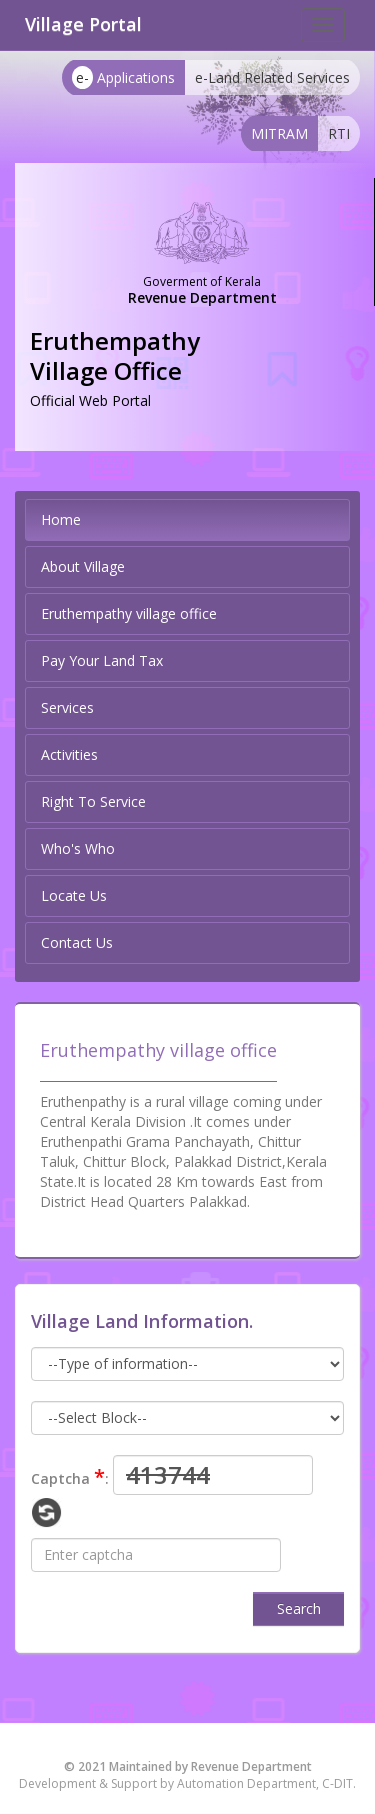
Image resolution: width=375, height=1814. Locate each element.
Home (61, 519)
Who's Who (78, 848)
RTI (339, 133)
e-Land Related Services (272, 77)
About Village (83, 566)
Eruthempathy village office (129, 613)
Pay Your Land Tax (102, 660)
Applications (123, 77)
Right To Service (93, 801)
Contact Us (77, 942)
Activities (69, 754)
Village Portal (83, 24)
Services (67, 707)
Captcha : (70, 1476)
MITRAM (279, 133)
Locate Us (74, 895)
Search (299, 1608)
